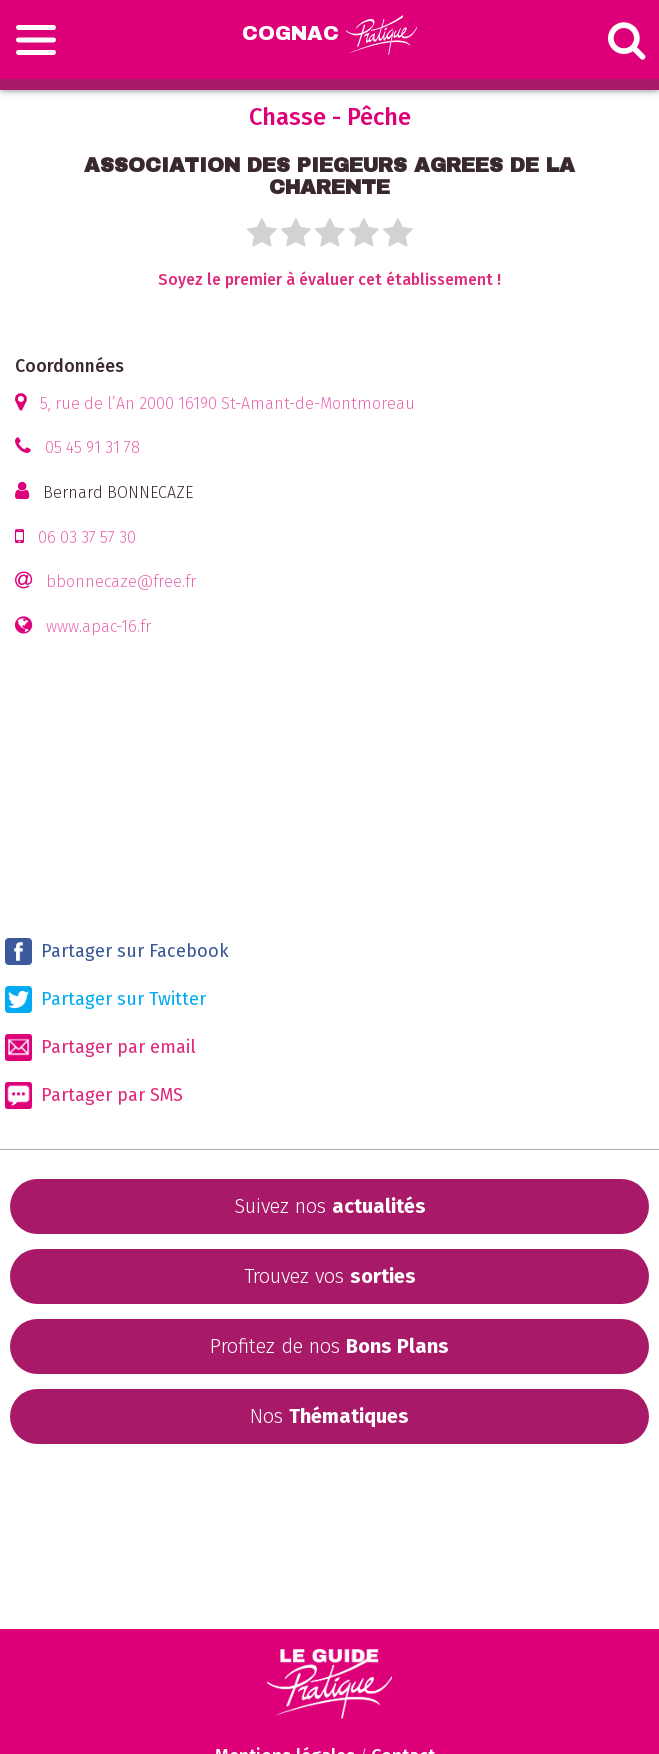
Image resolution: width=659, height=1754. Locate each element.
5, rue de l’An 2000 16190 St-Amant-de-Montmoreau (227, 403)
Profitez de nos (329, 1346)
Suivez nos (330, 1206)
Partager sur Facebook (117, 951)
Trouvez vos (330, 1276)
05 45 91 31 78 (92, 447)
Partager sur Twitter (105, 999)
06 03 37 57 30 (87, 537)
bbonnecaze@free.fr (121, 581)
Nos (329, 1416)
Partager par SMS (94, 1095)
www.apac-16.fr (98, 626)
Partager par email (100, 1047)
